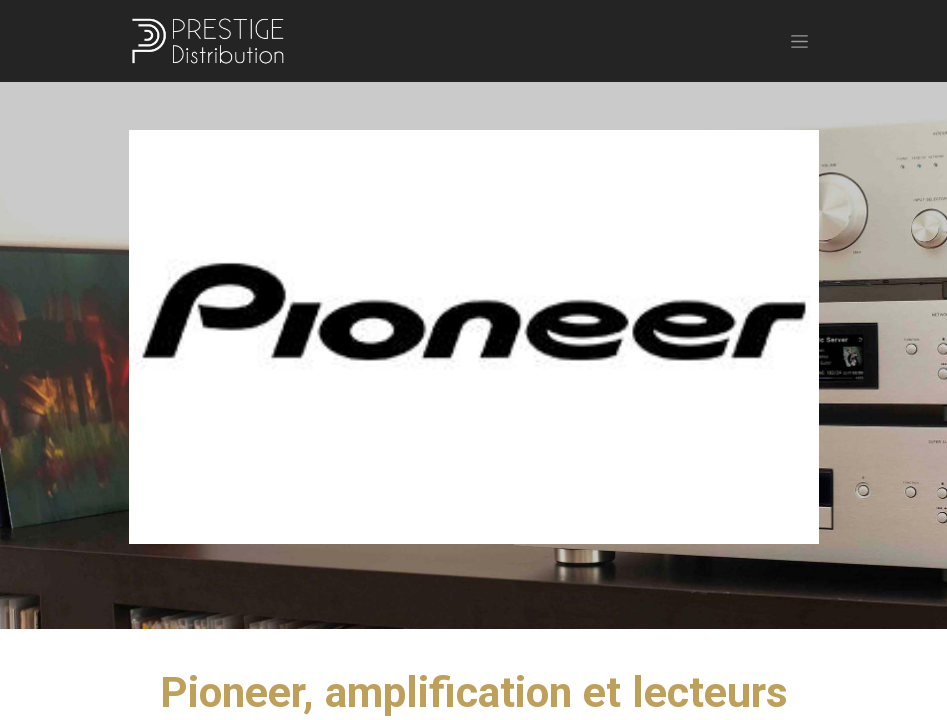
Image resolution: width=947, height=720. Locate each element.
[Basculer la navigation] (799, 41)
